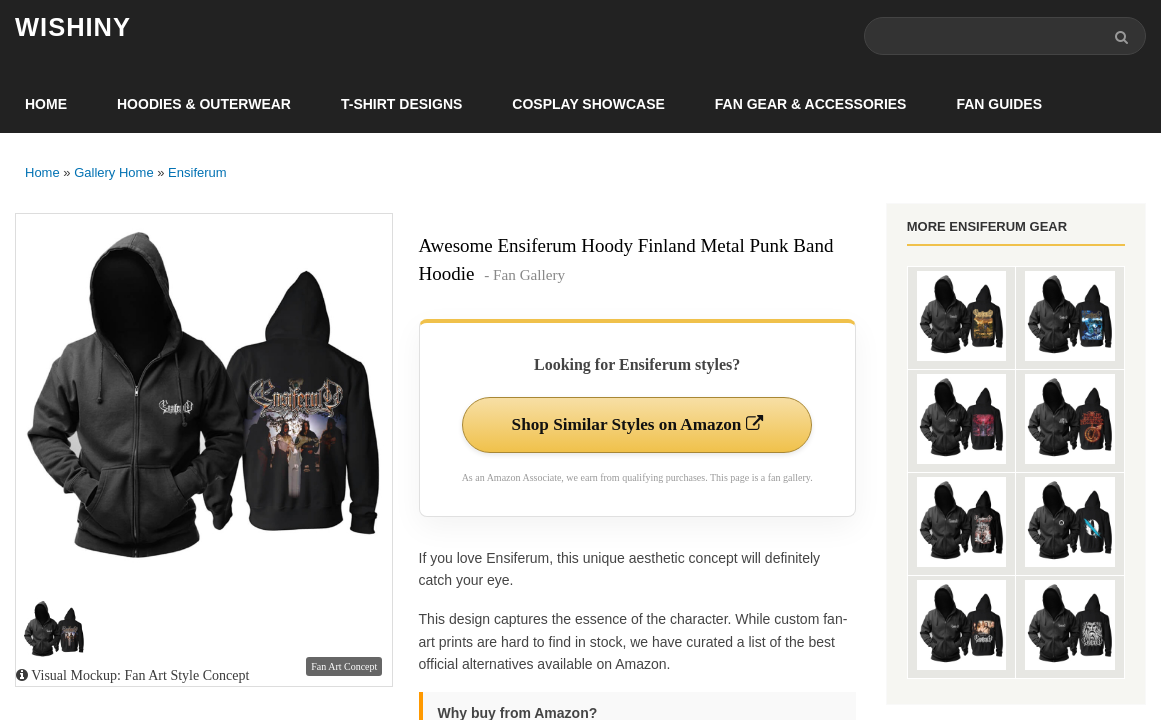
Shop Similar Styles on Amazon (637, 427)
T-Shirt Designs (401, 106)
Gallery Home (113, 174)
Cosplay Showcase (588, 106)
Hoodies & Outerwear (204, 106)
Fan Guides (999, 106)
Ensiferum (197, 174)
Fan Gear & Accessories (811, 106)
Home (46, 106)
